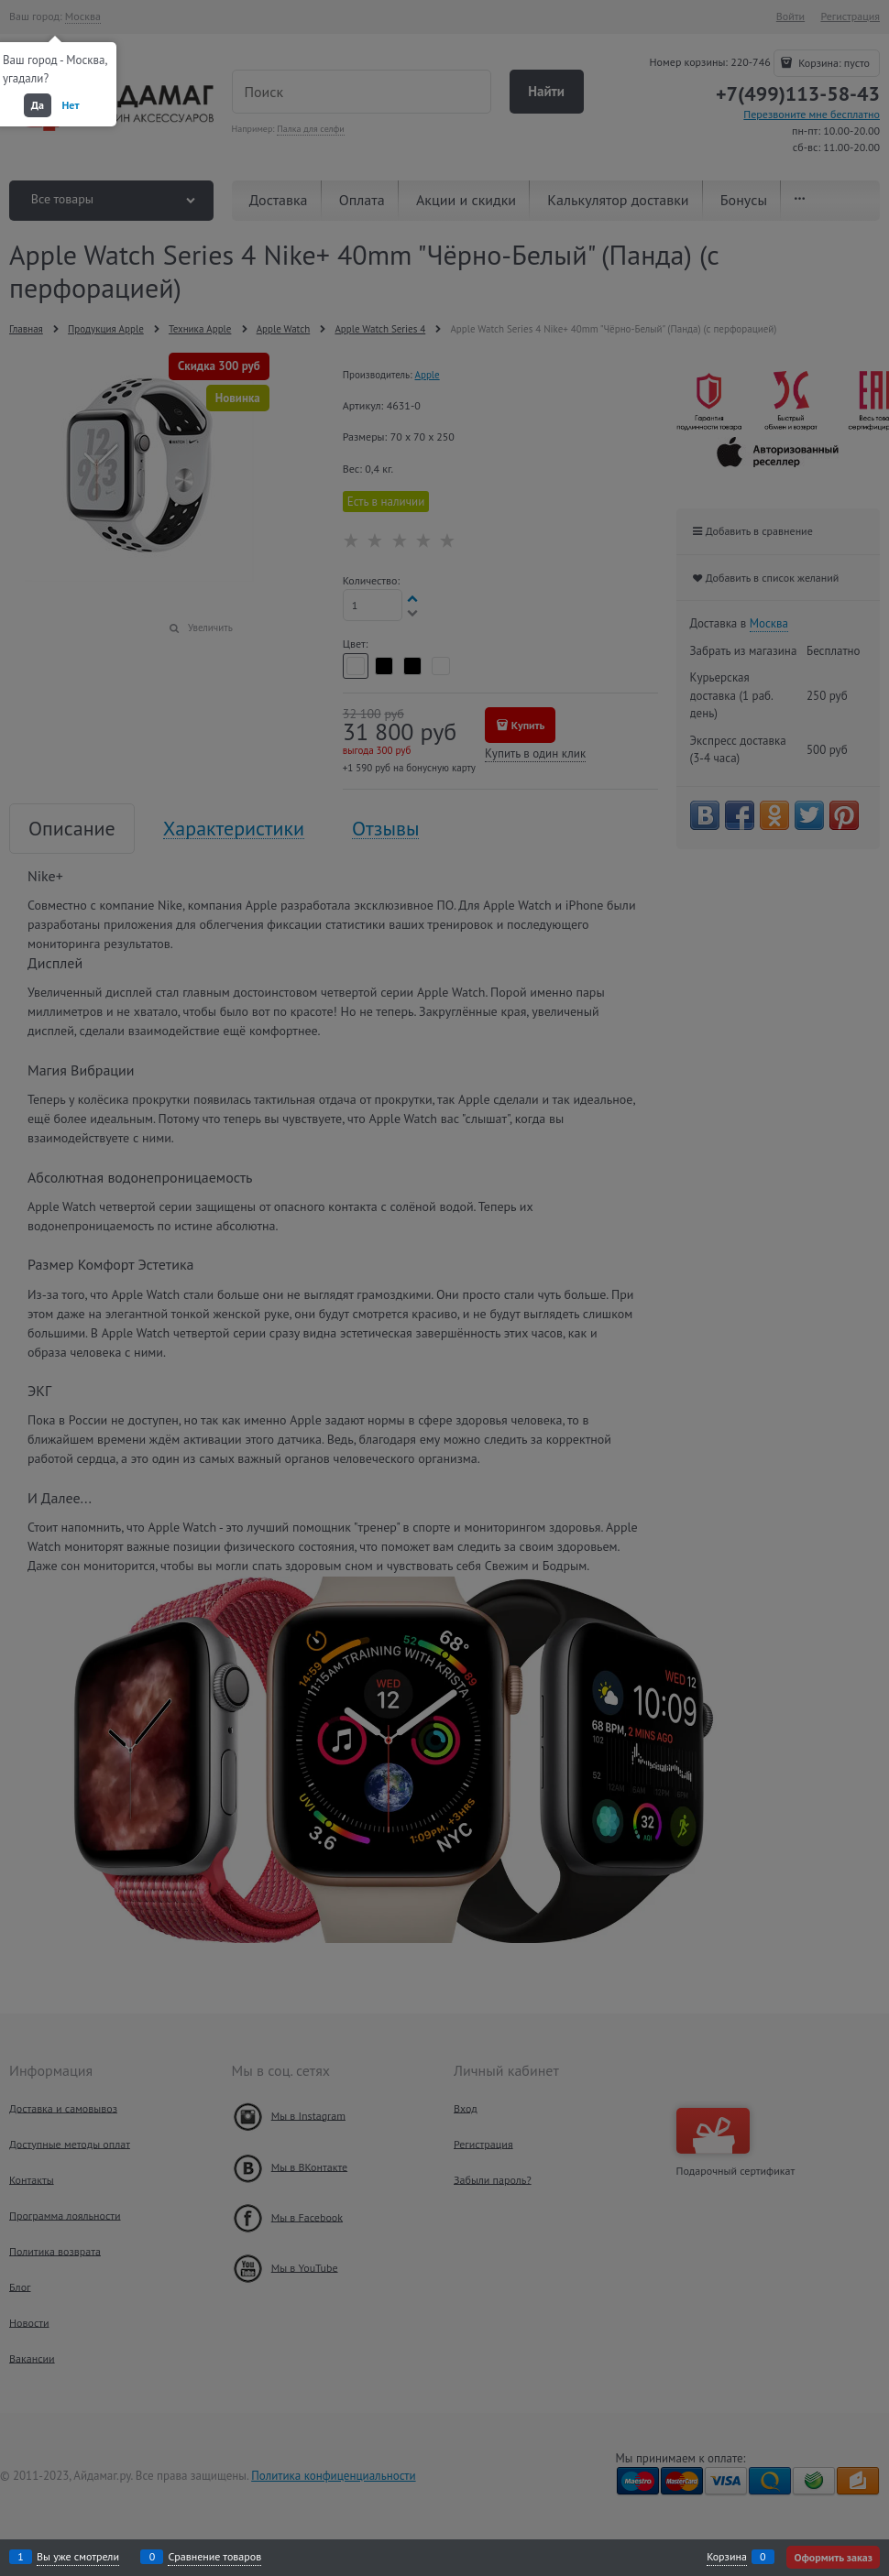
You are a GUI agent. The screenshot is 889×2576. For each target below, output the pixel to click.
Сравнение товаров (214, 2556)
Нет (71, 105)
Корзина (727, 2556)
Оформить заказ (833, 2557)
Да (37, 105)
